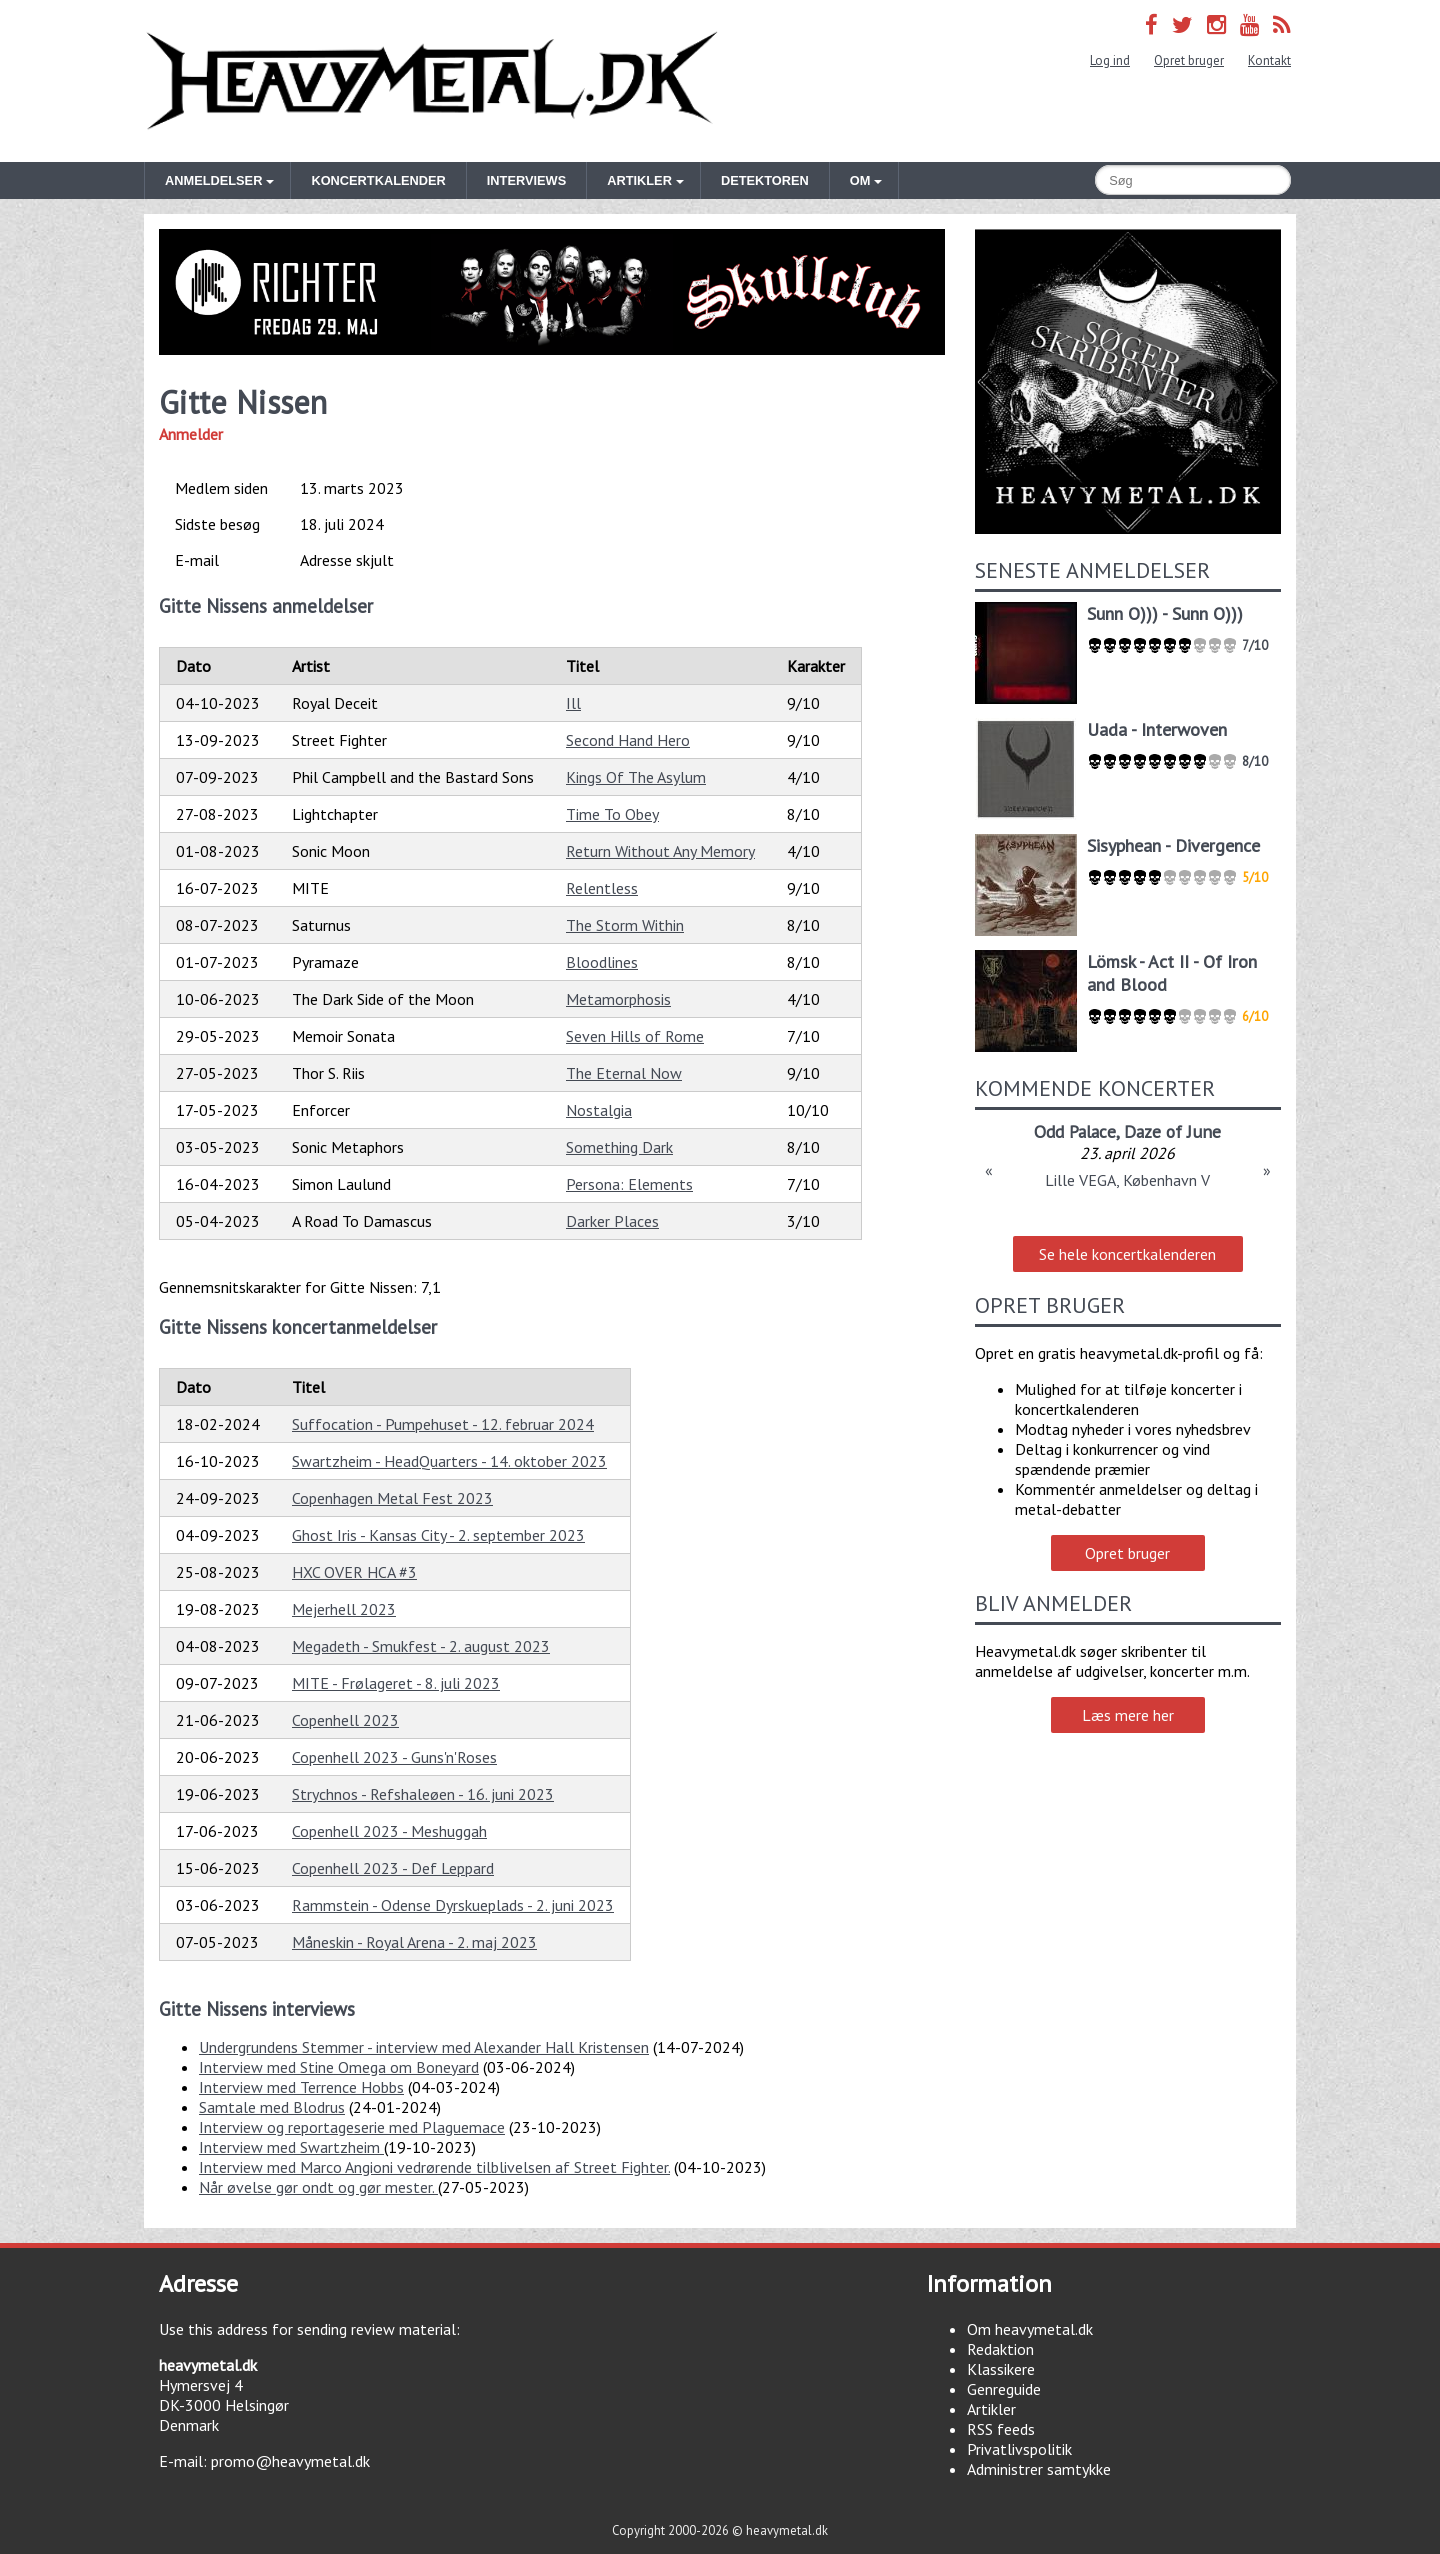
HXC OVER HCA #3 (354, 1572)
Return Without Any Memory (660, 851)
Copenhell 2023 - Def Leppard (393, 1868)
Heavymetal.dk (432, 81)
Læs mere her (1128, 1715)
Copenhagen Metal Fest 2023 (392, 1498)
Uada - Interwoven (1157, 729)
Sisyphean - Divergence (1173, 845)
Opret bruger (1189, 60)
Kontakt (1269, 60)
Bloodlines (602, 962)
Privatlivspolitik (1019, 2449)
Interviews (526, 180)
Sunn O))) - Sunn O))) (1165, 613)
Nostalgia (599, 1110)
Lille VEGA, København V (1127, 1180)
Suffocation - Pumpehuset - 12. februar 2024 (443, 1424)
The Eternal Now (624, 1073)
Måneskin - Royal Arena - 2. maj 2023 (414, 1942)
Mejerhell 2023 (344, 1609)
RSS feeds (1001, 2429)
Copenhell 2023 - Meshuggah (389, 1831)
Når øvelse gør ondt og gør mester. (318, 2187)
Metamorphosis (618, 999)
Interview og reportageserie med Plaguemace (352, 2127)
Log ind (1110, 60)
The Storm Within (625, 925)
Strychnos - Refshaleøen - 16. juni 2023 (423, 1794)
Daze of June (1172, 1131)
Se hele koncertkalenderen (1127, 1254)
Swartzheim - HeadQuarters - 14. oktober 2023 (449, 1461)
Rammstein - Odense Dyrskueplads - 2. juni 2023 (453, 1905)
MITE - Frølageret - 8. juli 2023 (396, 1683)
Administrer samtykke (1039, 2469)
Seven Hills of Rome (635, 1036)
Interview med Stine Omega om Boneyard (339, 2067)
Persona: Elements (629, 1184)
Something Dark (619, 1147)
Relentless (602, 888)
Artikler (991, 2409)
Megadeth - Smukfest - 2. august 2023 (421, 1646)
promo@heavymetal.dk (290, 2461)
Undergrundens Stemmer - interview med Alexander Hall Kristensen (424, 2047)
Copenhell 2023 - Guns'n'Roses (394, 1757)
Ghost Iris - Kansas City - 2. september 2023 (438, 1535)
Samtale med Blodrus (272, 2107)
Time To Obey (612, 814)
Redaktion (1000, 2349)
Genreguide (1004, 2389)
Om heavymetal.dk (1030, 2329)
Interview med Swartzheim (291, 2147)
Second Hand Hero (628, 740)
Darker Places (612, 1221)
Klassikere (1001, 2369)
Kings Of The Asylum (636, 777)
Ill (573, 703)
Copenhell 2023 (345, 1720)
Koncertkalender (378, 180)
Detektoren (765, 180)
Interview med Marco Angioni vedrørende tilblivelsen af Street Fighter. (434, 2167)
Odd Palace (1075, 1131)
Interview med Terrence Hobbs (301, 2087)
